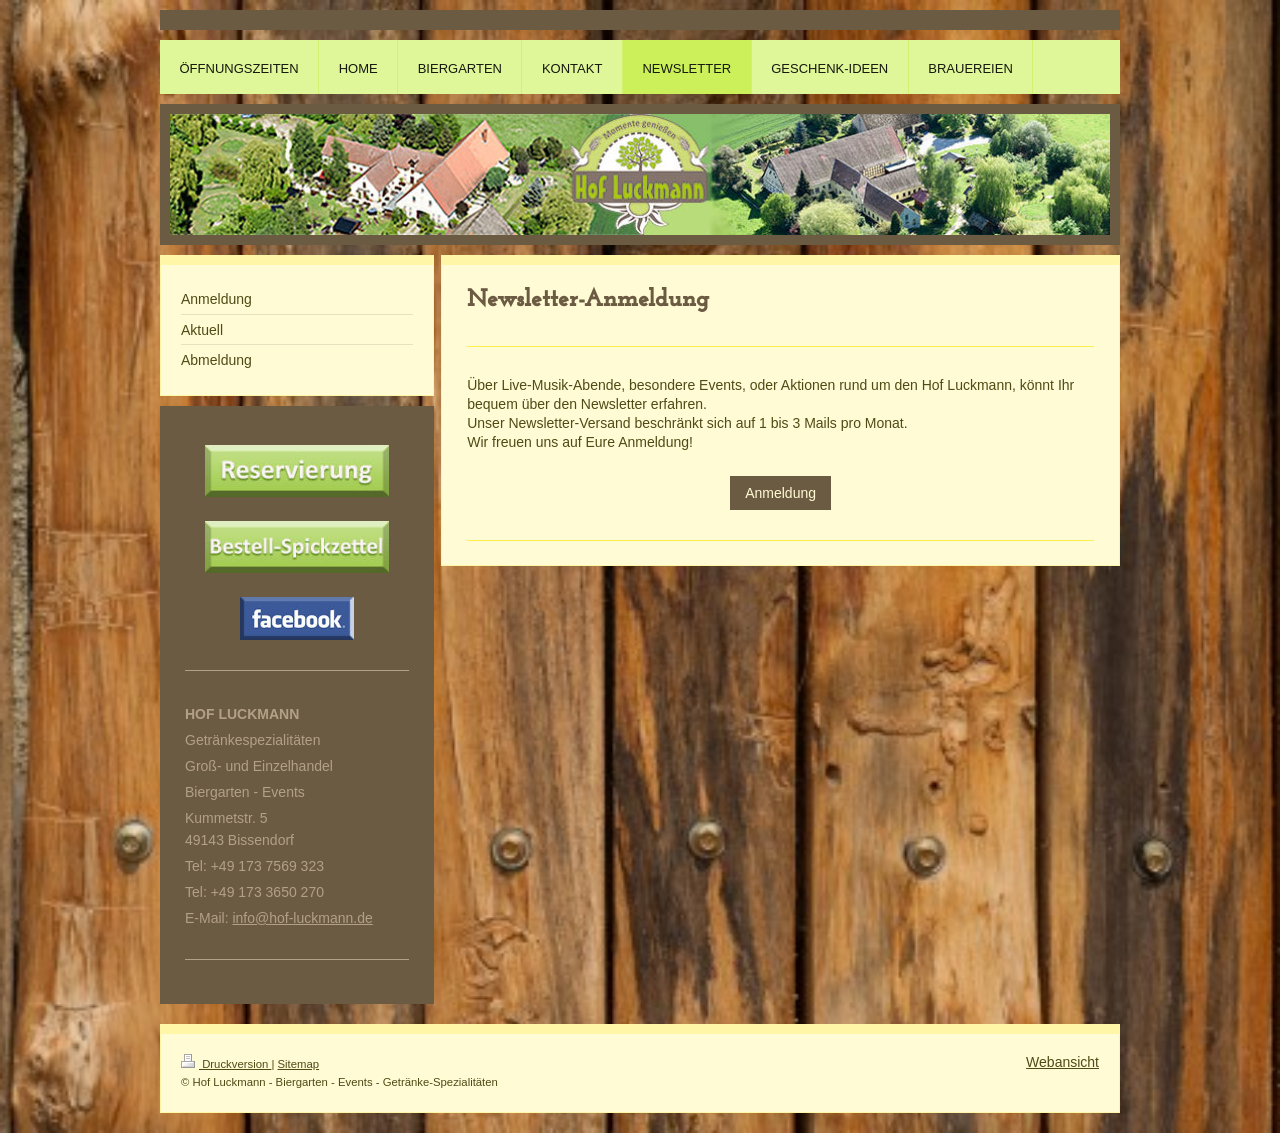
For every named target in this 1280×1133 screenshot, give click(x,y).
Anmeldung (780, 493)
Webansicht (1062, 1062)
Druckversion (226, 1064)
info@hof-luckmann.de (302, 918)
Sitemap (299, 1064)
